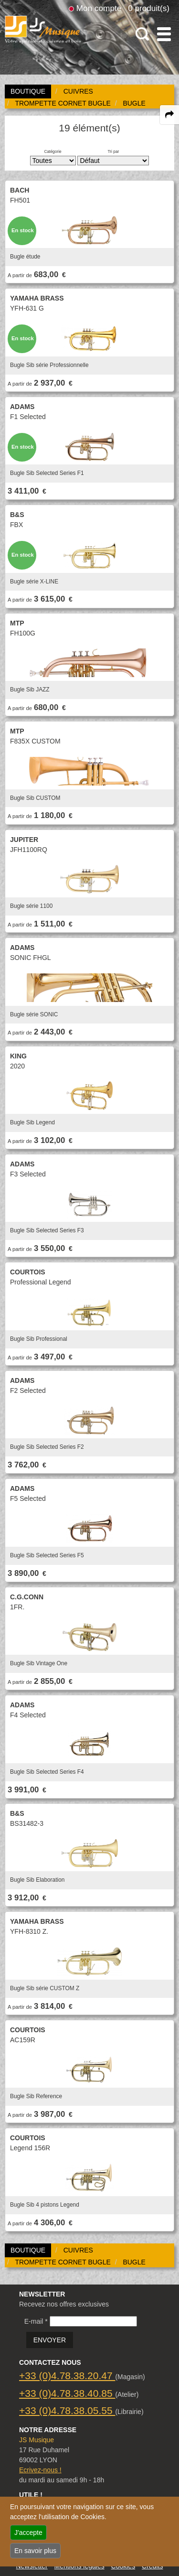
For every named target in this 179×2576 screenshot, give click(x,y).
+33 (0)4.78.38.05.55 (67, 2410)
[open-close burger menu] (164, 34)
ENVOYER (49, 2340)
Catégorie (52, 151)
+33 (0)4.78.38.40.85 (67, 2393)
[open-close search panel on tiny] (142, 34)
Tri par (113, 151)
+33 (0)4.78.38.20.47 (67, 2375)
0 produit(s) (148, 8)
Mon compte (98, 8)
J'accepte (28, 2532)
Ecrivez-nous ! (40, 2470)
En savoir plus (35, 2550)
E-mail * (36, 2321)
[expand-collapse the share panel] (169, 114)
